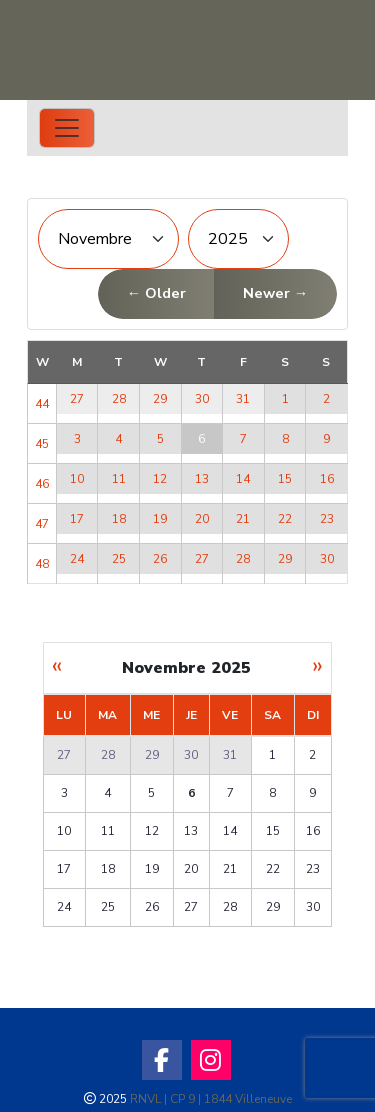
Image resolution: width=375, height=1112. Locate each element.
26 (160, 559)
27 (77, 399)
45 (42, 444)
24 (77, 559)
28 (119, 399)
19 (160, 519)
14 (243, 479)
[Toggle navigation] (67, 128)
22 (285, 519)
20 (202, 519)
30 (202, 399)
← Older (156, 293)
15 (285, 479)
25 (119, 559)
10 (77, 479)
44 (42, 404)
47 (42, 524)
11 (119, 479)
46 (42, 484)
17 (77, 519)
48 (42, 564)
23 (327, 519)
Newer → (275, 293)
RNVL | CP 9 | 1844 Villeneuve (211, 1099)
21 (243, 519)
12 (160, 479)
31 (243, 399)
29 (160, 399)
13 (202, 479)
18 (119, 519)
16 (327, 479)
